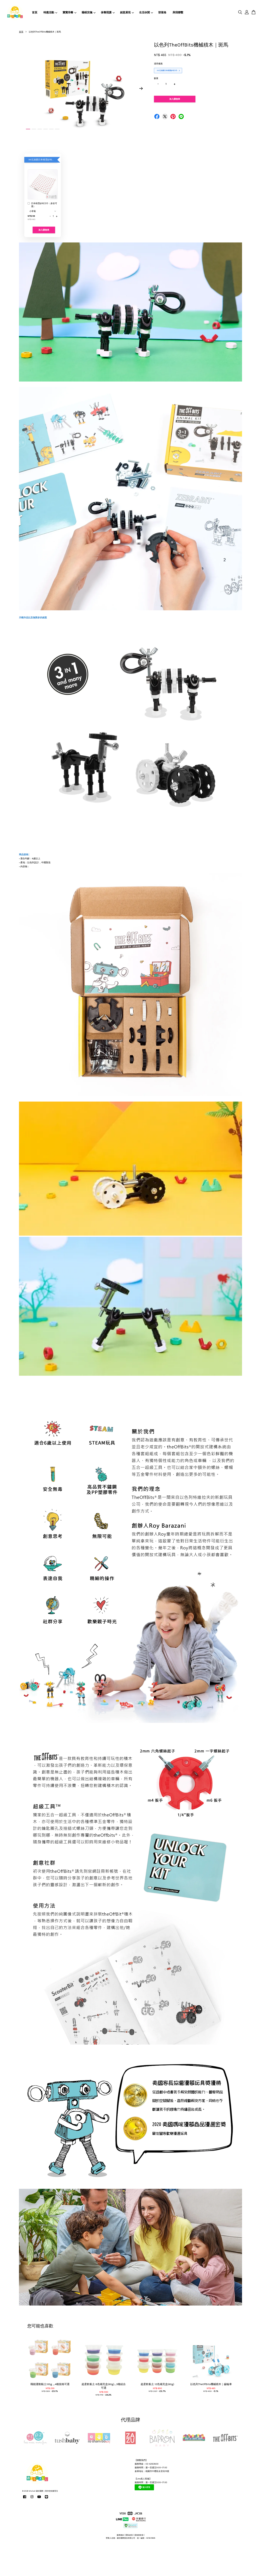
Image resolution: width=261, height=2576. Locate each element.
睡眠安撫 (89, 12)
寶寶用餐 (69, 12)
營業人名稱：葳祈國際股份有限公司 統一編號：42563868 (130, 2538)
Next (141, 88)
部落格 (162, 12)
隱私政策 (129, 2535)
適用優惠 (158, 63)
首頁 (34, 12)
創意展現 (127, 12)
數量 (156, 78)
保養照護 (108, 12)
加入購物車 (43, 230)
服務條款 (120, 2535)
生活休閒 (146, 12)
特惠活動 (50, 12)
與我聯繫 (178, 12)
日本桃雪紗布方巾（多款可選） (42, 205)
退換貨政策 (138, 2535)
